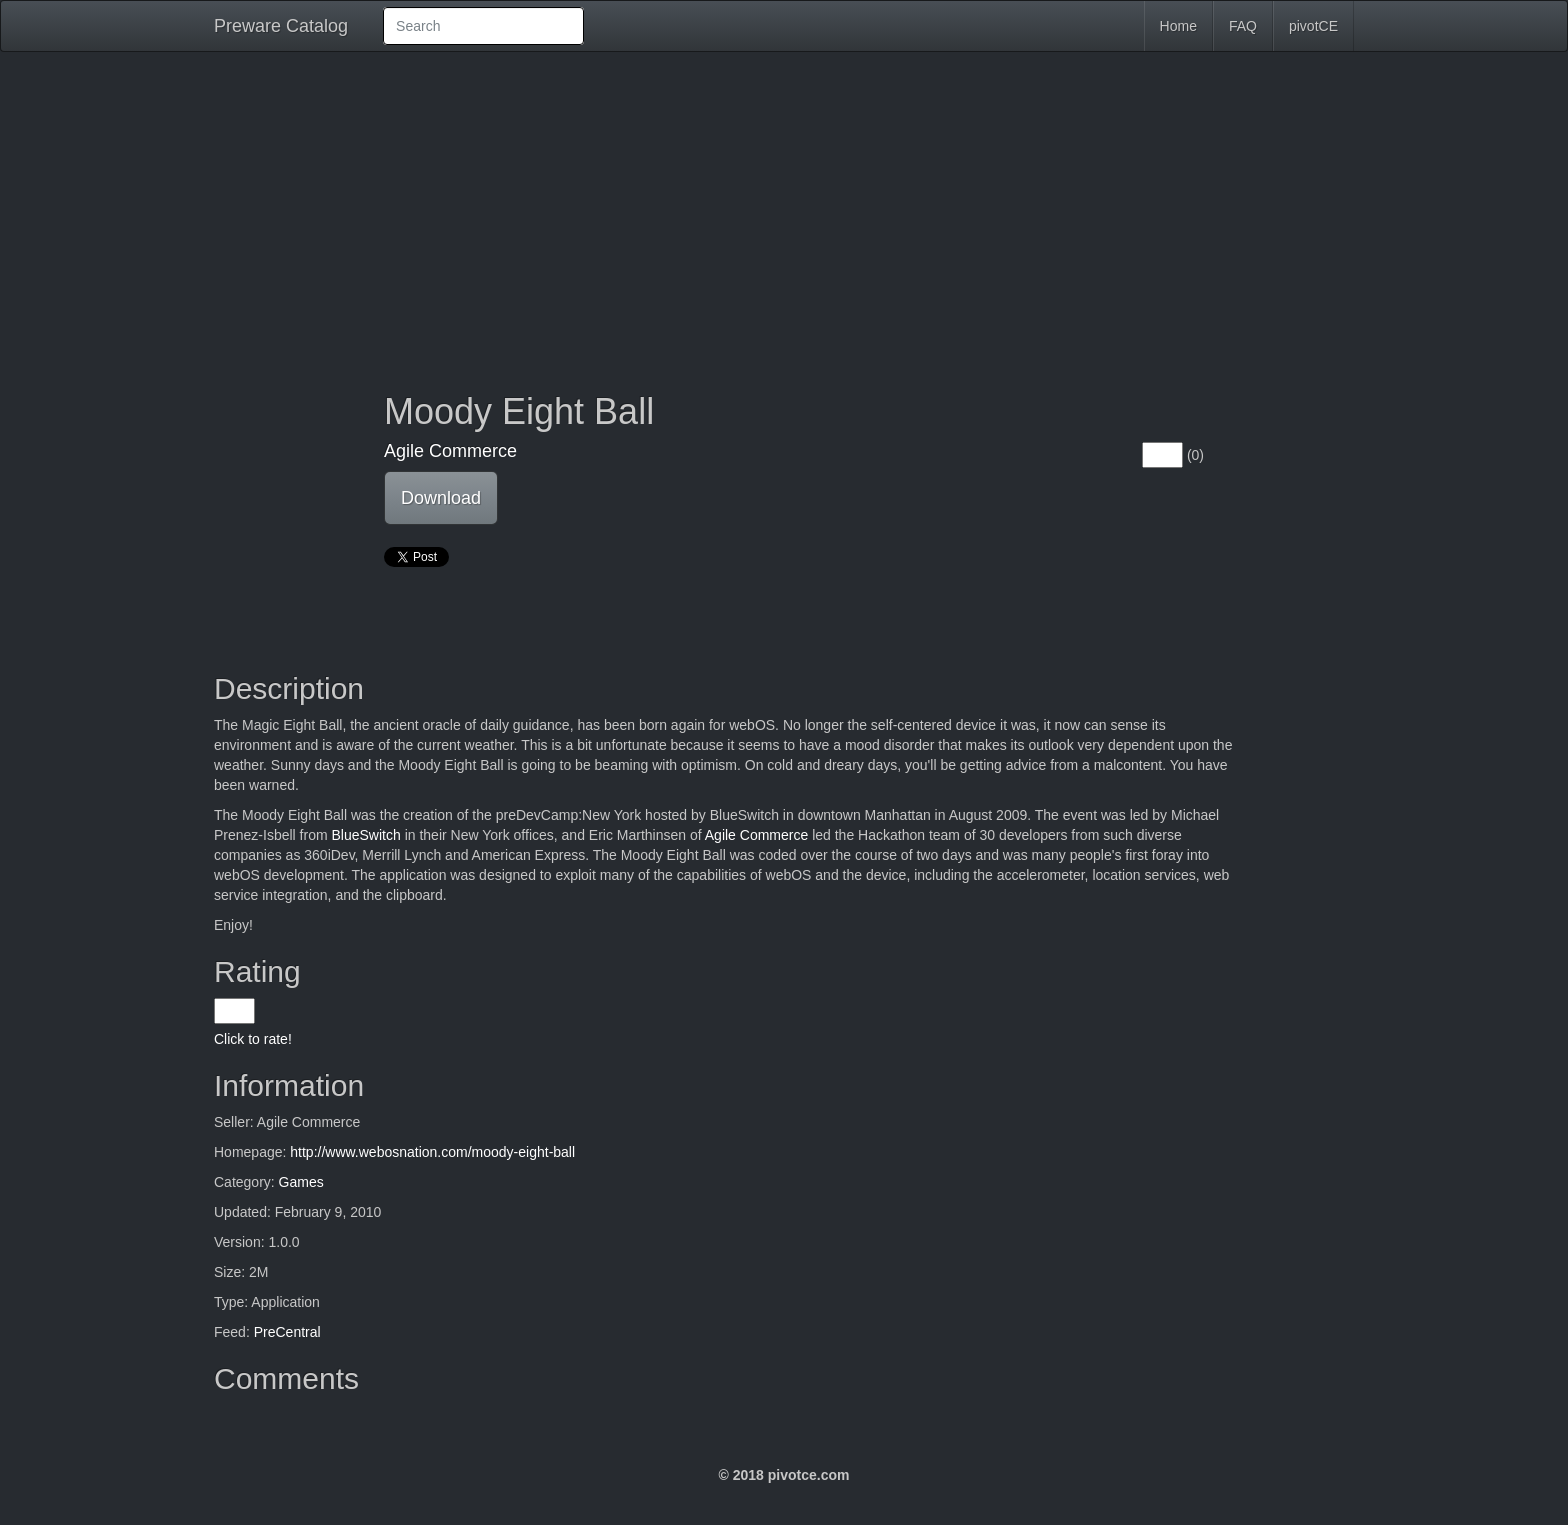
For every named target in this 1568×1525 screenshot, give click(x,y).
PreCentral (287, 1332)
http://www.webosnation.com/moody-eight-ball (432, 1152)
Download (441, 498)
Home (1178, 26)
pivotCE (1313, 26)
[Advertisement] (784, 212)
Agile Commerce (450, 451)
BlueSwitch (365, 835)
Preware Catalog (281, 26)
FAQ (1243, 26)
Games (301, 1182)
